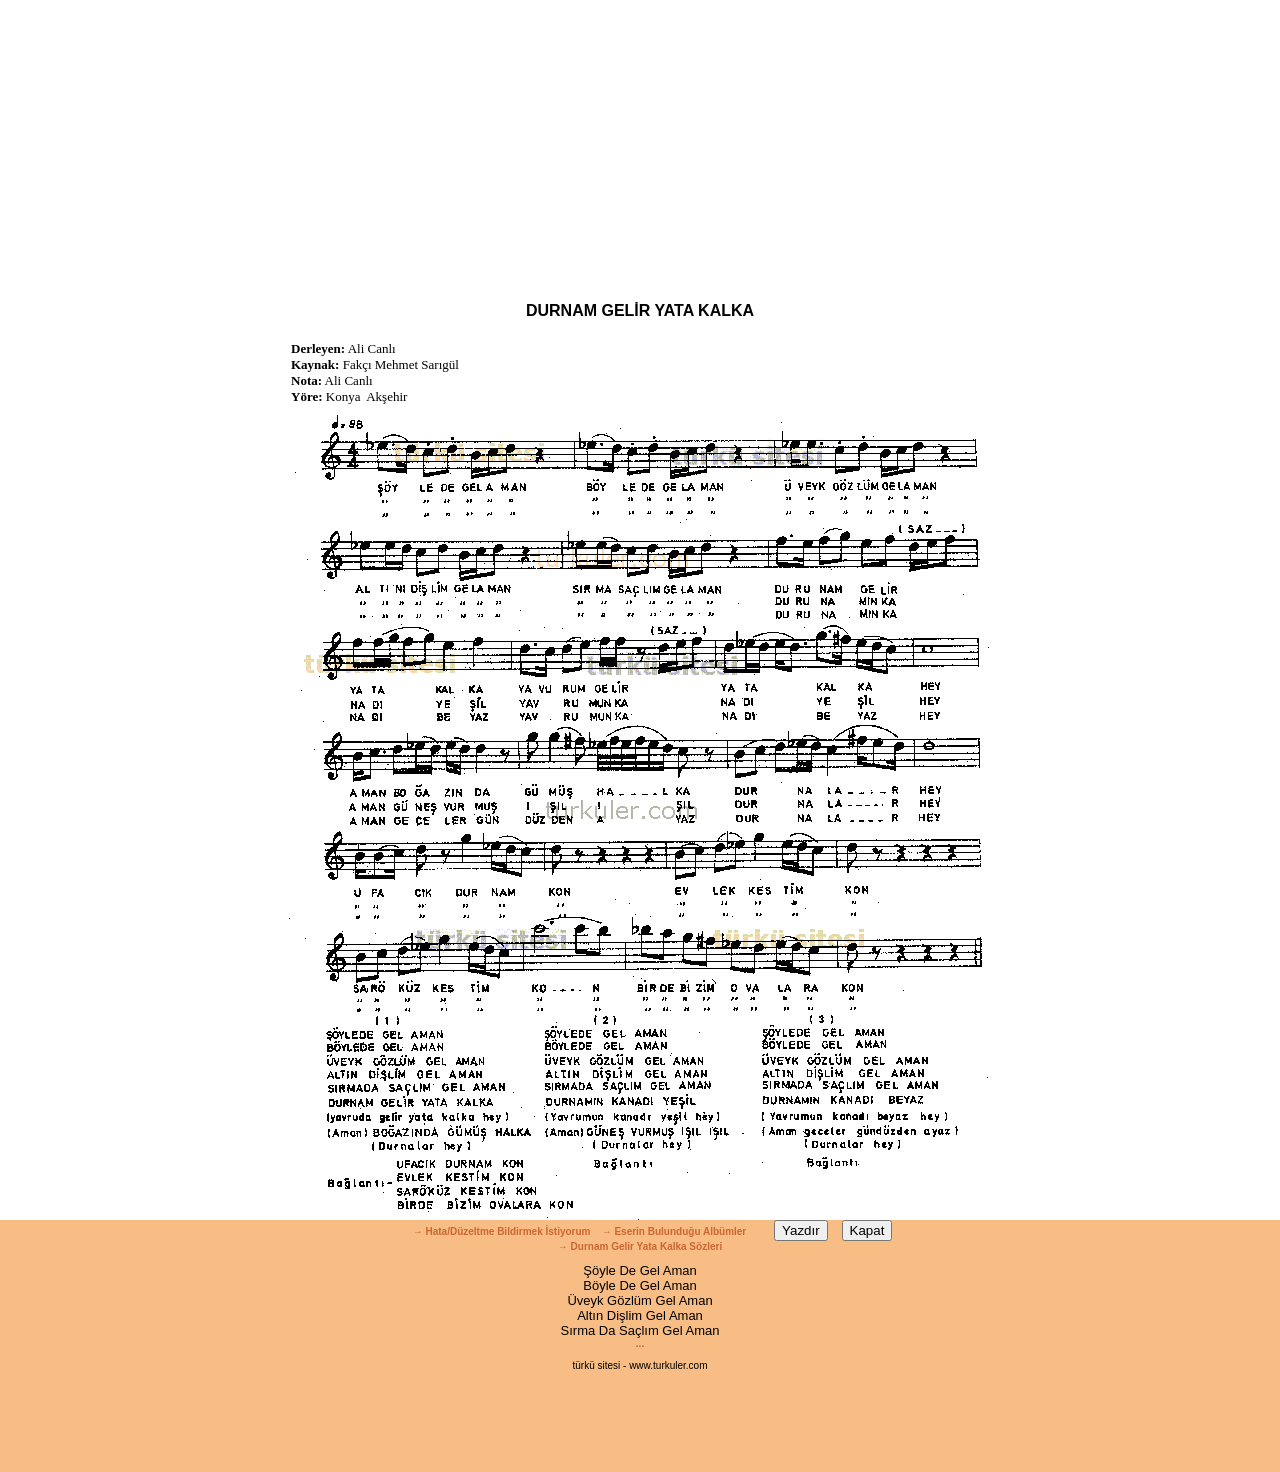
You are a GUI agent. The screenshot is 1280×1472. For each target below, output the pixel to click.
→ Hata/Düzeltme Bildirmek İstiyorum (502, 1231)
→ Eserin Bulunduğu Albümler (675, 1231)
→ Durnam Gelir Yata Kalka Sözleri (640, 1246)
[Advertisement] (640, 140)
